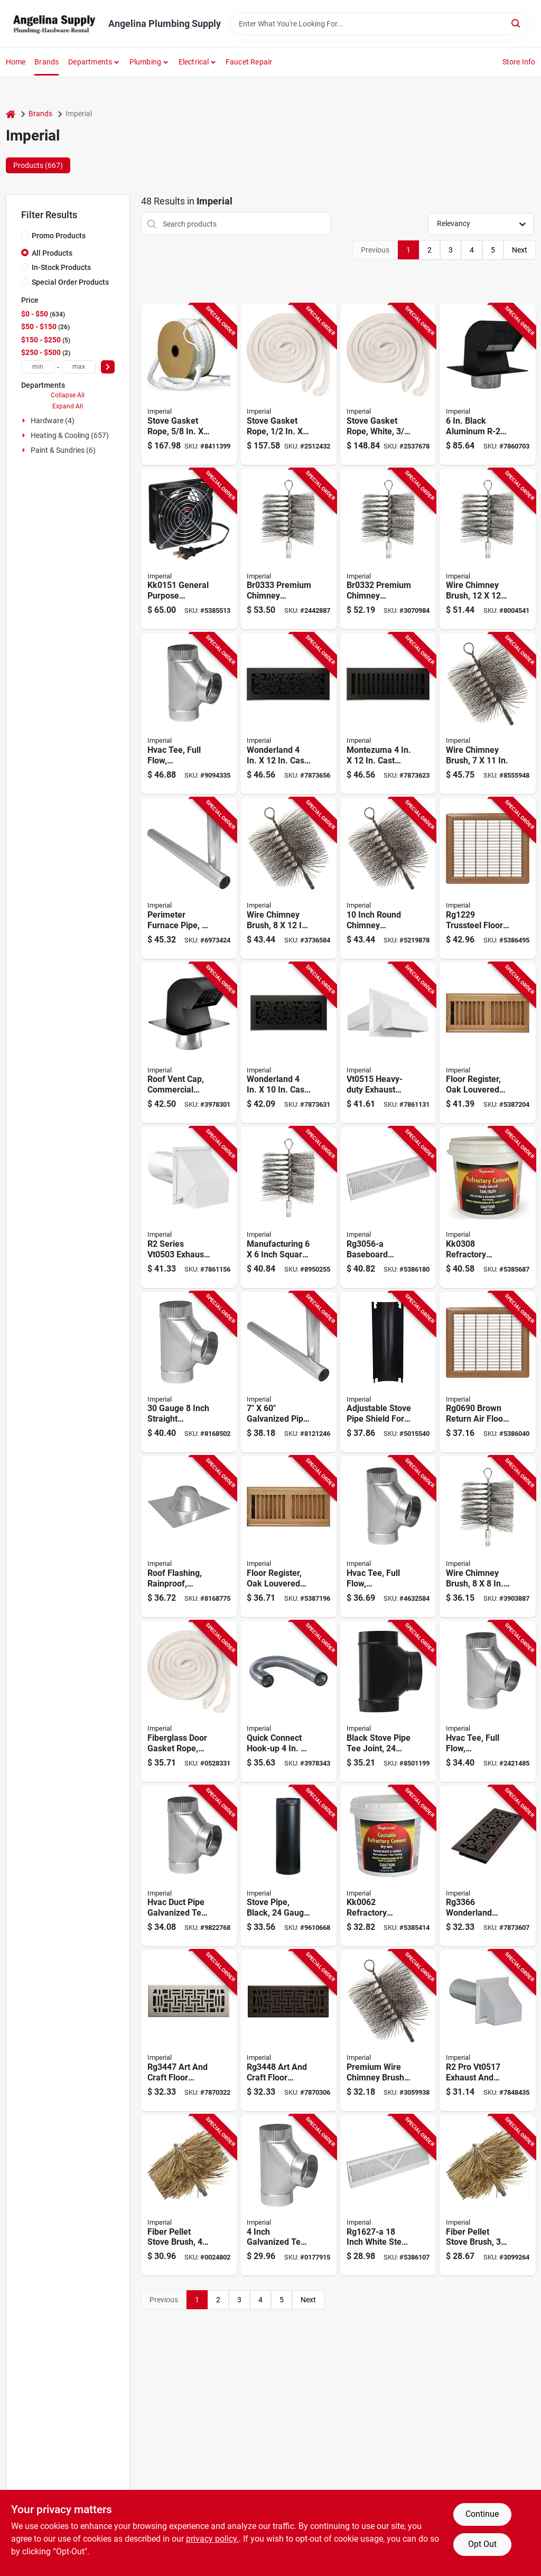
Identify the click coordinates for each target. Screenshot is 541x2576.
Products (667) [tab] (38, 165)
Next (519, 250)
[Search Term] (378, 23)
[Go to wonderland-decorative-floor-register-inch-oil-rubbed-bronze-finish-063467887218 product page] (488, 1866)
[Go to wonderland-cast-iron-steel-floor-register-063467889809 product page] (288, 1043)
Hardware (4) (52, 420)
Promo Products (59, 235)
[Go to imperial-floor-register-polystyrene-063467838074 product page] (488, 1043)
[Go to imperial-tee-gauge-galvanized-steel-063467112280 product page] (388, 1536)
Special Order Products (70, 282)
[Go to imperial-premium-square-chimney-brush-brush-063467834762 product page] (288, 1207)
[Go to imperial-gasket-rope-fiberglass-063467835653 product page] (288, 384)
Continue (482, 2514)
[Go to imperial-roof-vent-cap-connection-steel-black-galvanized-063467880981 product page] (189, 1043)
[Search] (516, 23)
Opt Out (482, 2544)
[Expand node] (25, 420)
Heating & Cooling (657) (70, 435)
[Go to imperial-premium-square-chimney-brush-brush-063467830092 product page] (488, 549)
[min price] (38, 367)
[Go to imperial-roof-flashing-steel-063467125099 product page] (189, 1536)
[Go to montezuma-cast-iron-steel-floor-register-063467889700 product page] (388, 713)
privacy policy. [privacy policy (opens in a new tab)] (212, 2539)
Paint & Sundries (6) (63, 450)
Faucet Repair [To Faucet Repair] (249, 62)
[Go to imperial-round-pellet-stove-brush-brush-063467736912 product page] (189, 2195)
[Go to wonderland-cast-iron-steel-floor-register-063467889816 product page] (288, 713)
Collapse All (68, 395)
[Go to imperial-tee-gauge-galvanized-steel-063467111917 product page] (189, 713)
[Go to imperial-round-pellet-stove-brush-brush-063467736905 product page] (488, 2195)
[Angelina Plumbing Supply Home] (53, 23)
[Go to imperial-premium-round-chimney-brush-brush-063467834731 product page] (388, 878)
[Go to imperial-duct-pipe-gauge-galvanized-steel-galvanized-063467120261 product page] (288, 1372)
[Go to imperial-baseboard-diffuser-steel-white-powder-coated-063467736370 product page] (388, 2195)
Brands (46, 62)
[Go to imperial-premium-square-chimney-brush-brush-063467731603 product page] (488, 1536)
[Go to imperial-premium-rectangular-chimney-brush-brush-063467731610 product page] (288, 878)
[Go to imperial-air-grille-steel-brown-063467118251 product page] (488, 1372)
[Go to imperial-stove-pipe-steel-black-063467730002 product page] (288, 1866)
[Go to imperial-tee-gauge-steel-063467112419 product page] (488, 1701)
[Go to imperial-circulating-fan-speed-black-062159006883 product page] (189, 549)
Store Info (519, 62)
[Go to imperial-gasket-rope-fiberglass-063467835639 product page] (388, 384)
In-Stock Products (61, 267)
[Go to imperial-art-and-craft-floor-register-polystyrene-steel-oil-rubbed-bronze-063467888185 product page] (288, 2030)
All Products (52, 253)
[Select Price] (108, 367)
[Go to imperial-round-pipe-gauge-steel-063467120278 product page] (189, 878)
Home (16, 62)
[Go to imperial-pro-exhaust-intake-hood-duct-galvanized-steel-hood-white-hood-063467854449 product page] (488, 2030)
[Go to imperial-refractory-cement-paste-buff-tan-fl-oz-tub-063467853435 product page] (488, 1207)
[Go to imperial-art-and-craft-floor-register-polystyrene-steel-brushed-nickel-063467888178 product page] (189, 2030)
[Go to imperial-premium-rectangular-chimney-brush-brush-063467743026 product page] (488, 713)
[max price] (79, 367)
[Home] (10, 113)
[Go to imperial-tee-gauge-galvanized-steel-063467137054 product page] (189, 1372)
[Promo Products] (25, 235)
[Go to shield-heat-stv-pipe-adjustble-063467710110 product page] (388, 1372)
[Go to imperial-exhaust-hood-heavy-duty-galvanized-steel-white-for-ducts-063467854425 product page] (388, 1043)
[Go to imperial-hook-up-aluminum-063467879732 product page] (288, 1701)
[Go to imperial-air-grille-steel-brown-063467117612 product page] (488, 878)
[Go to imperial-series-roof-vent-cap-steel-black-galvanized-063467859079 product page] (488, 384)
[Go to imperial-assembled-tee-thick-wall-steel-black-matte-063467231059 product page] (388, 1701)
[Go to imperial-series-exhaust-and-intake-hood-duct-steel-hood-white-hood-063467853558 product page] (189, 1207)
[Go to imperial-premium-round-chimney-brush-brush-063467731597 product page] (388, 2030)
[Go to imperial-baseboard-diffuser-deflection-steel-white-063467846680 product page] (388, 1207)
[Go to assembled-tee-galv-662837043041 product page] (288, 2195)
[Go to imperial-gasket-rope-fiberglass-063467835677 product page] (189, 384)
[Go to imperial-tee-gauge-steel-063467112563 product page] (189, 1866)
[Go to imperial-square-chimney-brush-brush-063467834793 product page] (288, 549)
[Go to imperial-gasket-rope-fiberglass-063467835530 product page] (189, 1701)
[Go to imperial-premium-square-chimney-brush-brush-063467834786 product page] (388, 549)
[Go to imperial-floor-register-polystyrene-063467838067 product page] (288, 1536)
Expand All (67, 406)
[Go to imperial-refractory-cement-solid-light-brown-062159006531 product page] (388, 1866)
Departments (90, 62)
